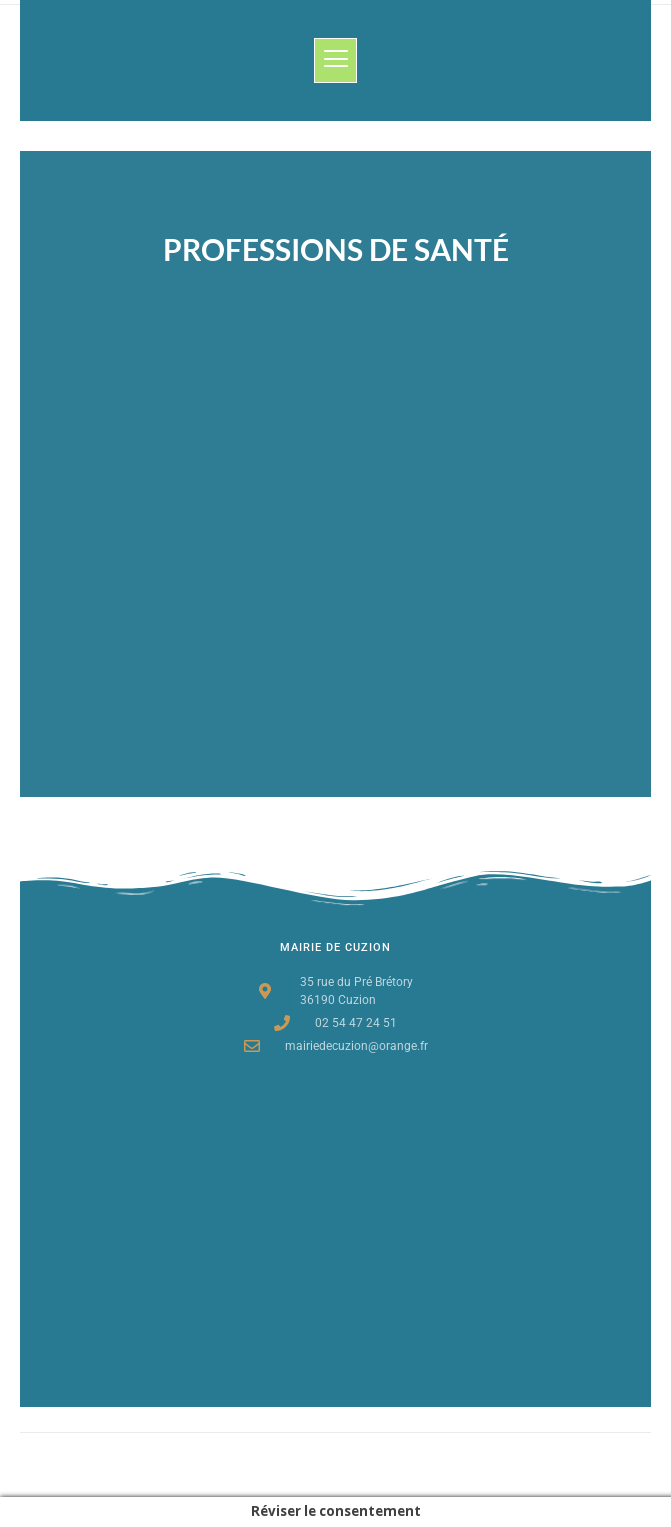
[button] (335, 60)
